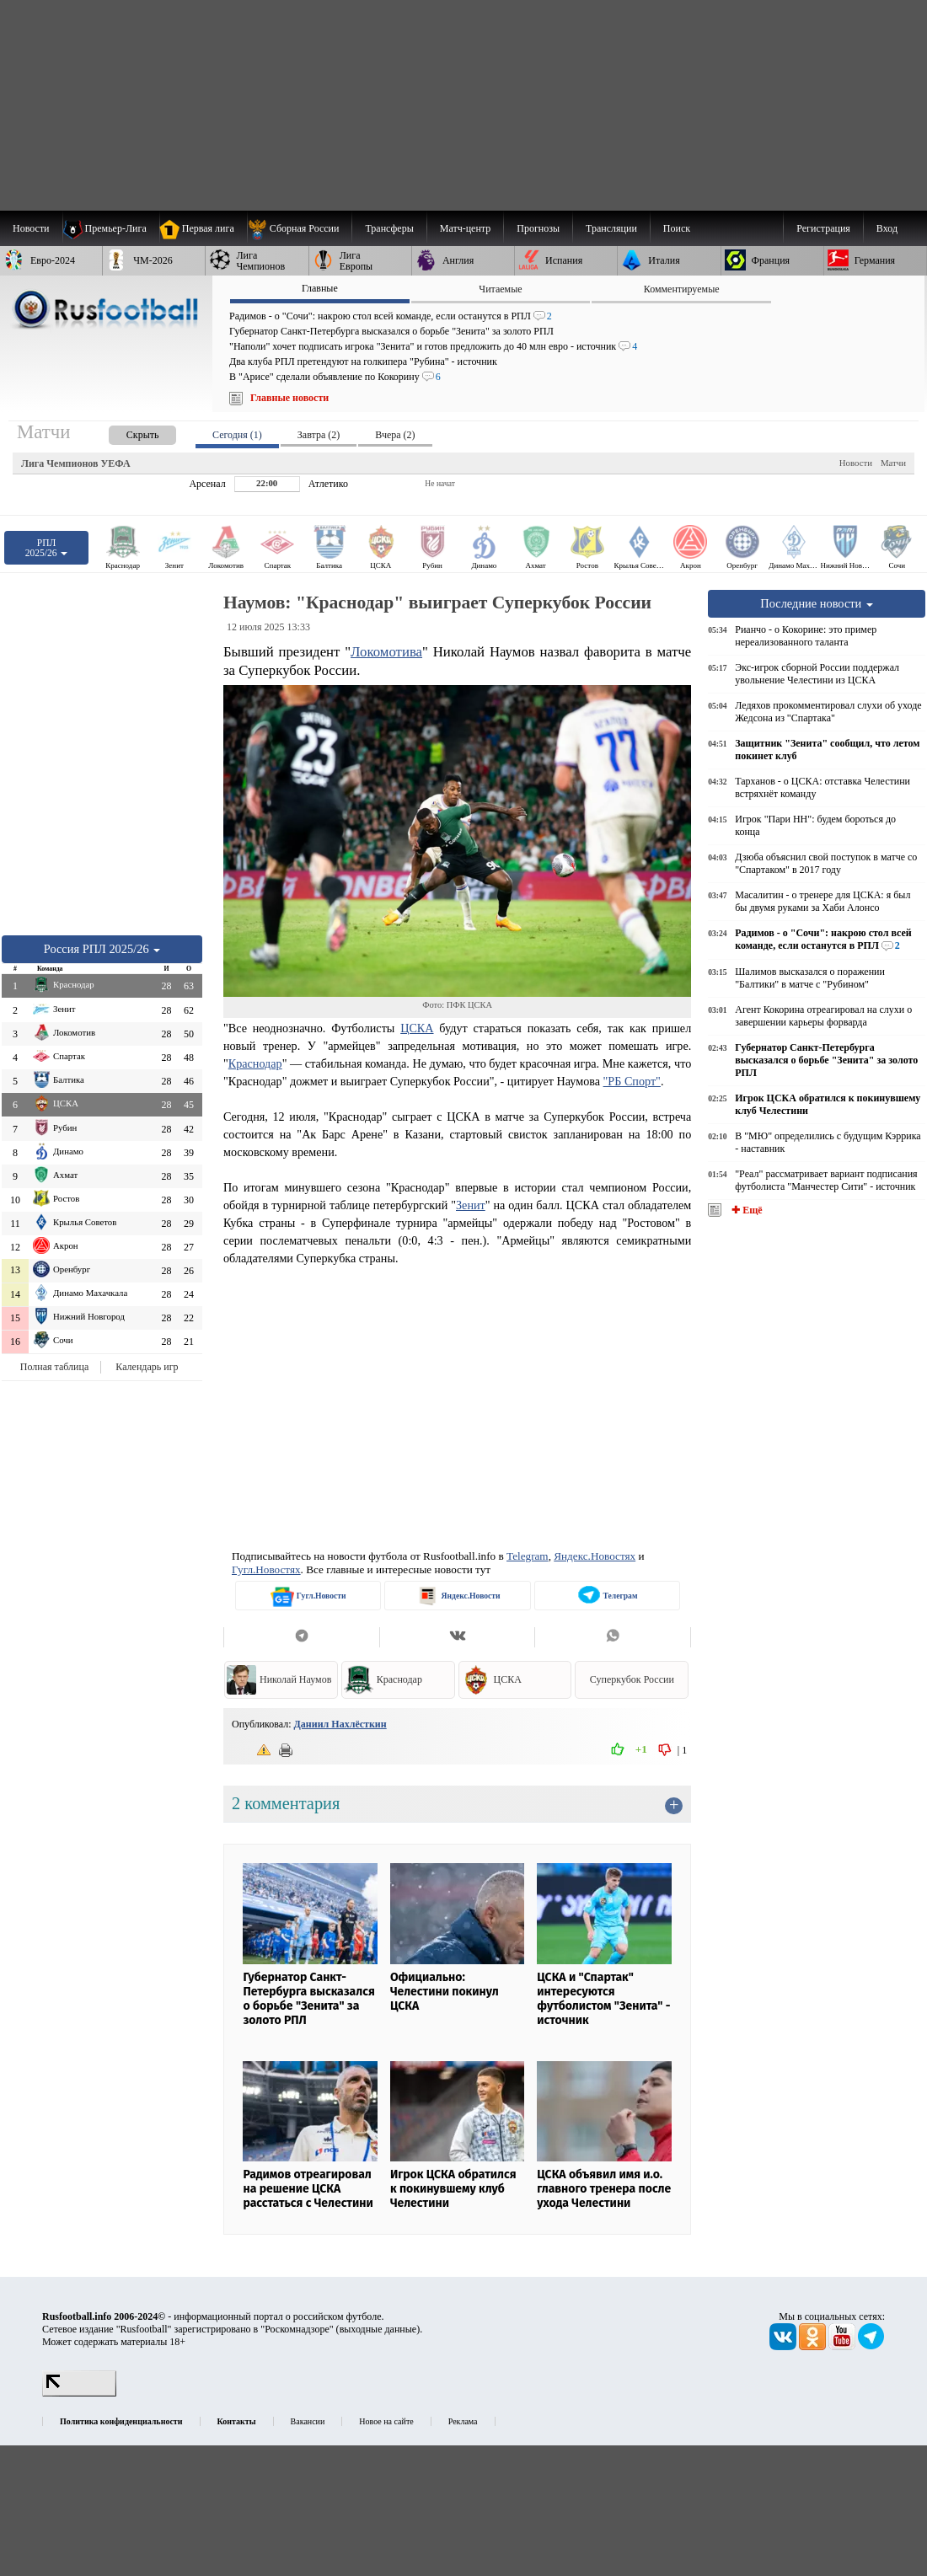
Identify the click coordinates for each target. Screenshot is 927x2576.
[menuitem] (299, 228)
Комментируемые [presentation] (682, 289)
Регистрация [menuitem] (823, 228)
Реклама (463, 2421)
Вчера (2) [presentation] (395, 435)
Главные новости (289, 398)
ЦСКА (416, 1028)
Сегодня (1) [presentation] (237, 435)
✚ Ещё (745, 1210)
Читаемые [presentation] (500, 289)
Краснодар (255, 1063)
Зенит (470, 1205)
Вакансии (308, 2421)
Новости (855, 463)
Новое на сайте (386, 2421)
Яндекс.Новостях (594, 1556)
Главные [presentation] (320, 288)
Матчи (893, 463)
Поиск (676, 228)
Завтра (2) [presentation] (318, 435)
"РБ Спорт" (632, 1081)
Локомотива (386, 652)
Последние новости (816, 603)
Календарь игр (146, 1367)
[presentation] (125, 431)
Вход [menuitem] (887, 228)
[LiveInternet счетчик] (79, 2393)
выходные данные (378, 2329)
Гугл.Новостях (266, 1569)
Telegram (527, 1556)
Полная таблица (54, 1367)
